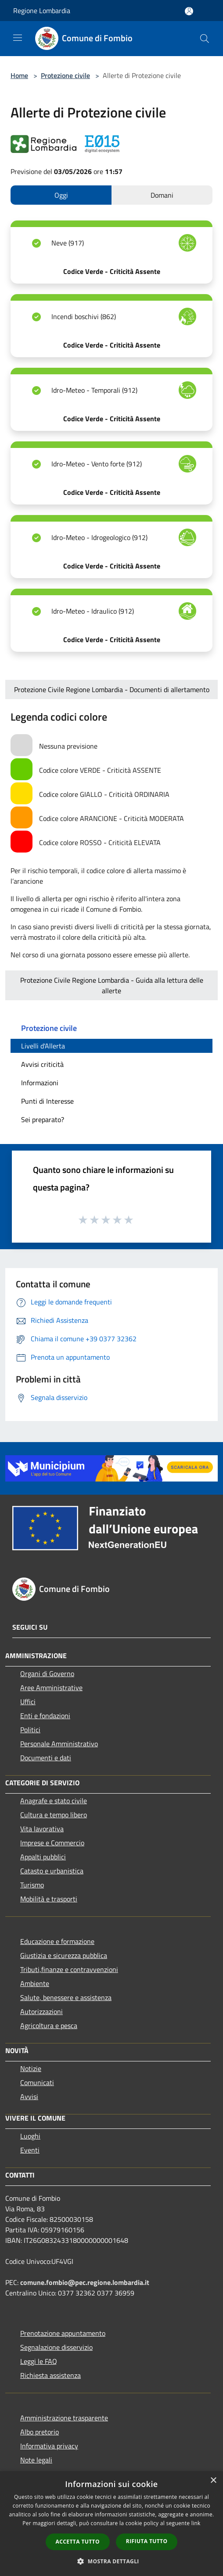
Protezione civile (65, 75)
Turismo (32, 1885)
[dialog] (111, 2523)
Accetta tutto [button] (78, 2541)
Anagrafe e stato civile (53, 1800)
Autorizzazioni (41, 2011)
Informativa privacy (49, 2446)
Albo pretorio (39, 2432)
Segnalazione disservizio (56, 2347)
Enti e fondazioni (45, 1715)
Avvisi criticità (42, 1064)
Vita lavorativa (42, 1828)
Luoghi (30, 2136)
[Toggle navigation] (17, 37)
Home (19, 75)
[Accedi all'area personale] (189, 11)
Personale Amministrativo (59, 1743)
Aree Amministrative (51, 1687)
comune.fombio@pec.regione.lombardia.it (84, 2282)
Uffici (28, 1701)
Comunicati (37, 2082)
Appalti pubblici (43, 1856)
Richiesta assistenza (50, 2375)
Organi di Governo (47, 1673)
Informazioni (39, 1082)
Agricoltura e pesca (48, 2025)
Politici (30, 1729)
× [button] (213, 2480)
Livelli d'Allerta (43, 1046)
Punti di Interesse (47, 1101)
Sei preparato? (42, 1119)
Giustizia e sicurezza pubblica (63, 1955)
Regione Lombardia (41, 10)
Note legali (36, 2460)
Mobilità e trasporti (48, 1899)
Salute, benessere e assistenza (66, 1997)
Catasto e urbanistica (51, 1870)
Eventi (30, 2150)
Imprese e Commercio (52, 1842)
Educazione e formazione (57, 1941)
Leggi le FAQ (38, 2361)
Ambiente (34, 1983)
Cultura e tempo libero (53, 1814)
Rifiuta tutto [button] (147, 2541)
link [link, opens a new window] (196, 2523)
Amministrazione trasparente (64, 2418)
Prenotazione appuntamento (62, 2333)
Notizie (30, 2068)
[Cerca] (204, 38)
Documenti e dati (45, 1757)
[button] (111, 2561)
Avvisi (29, 2096)
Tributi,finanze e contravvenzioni (69, 1969)
